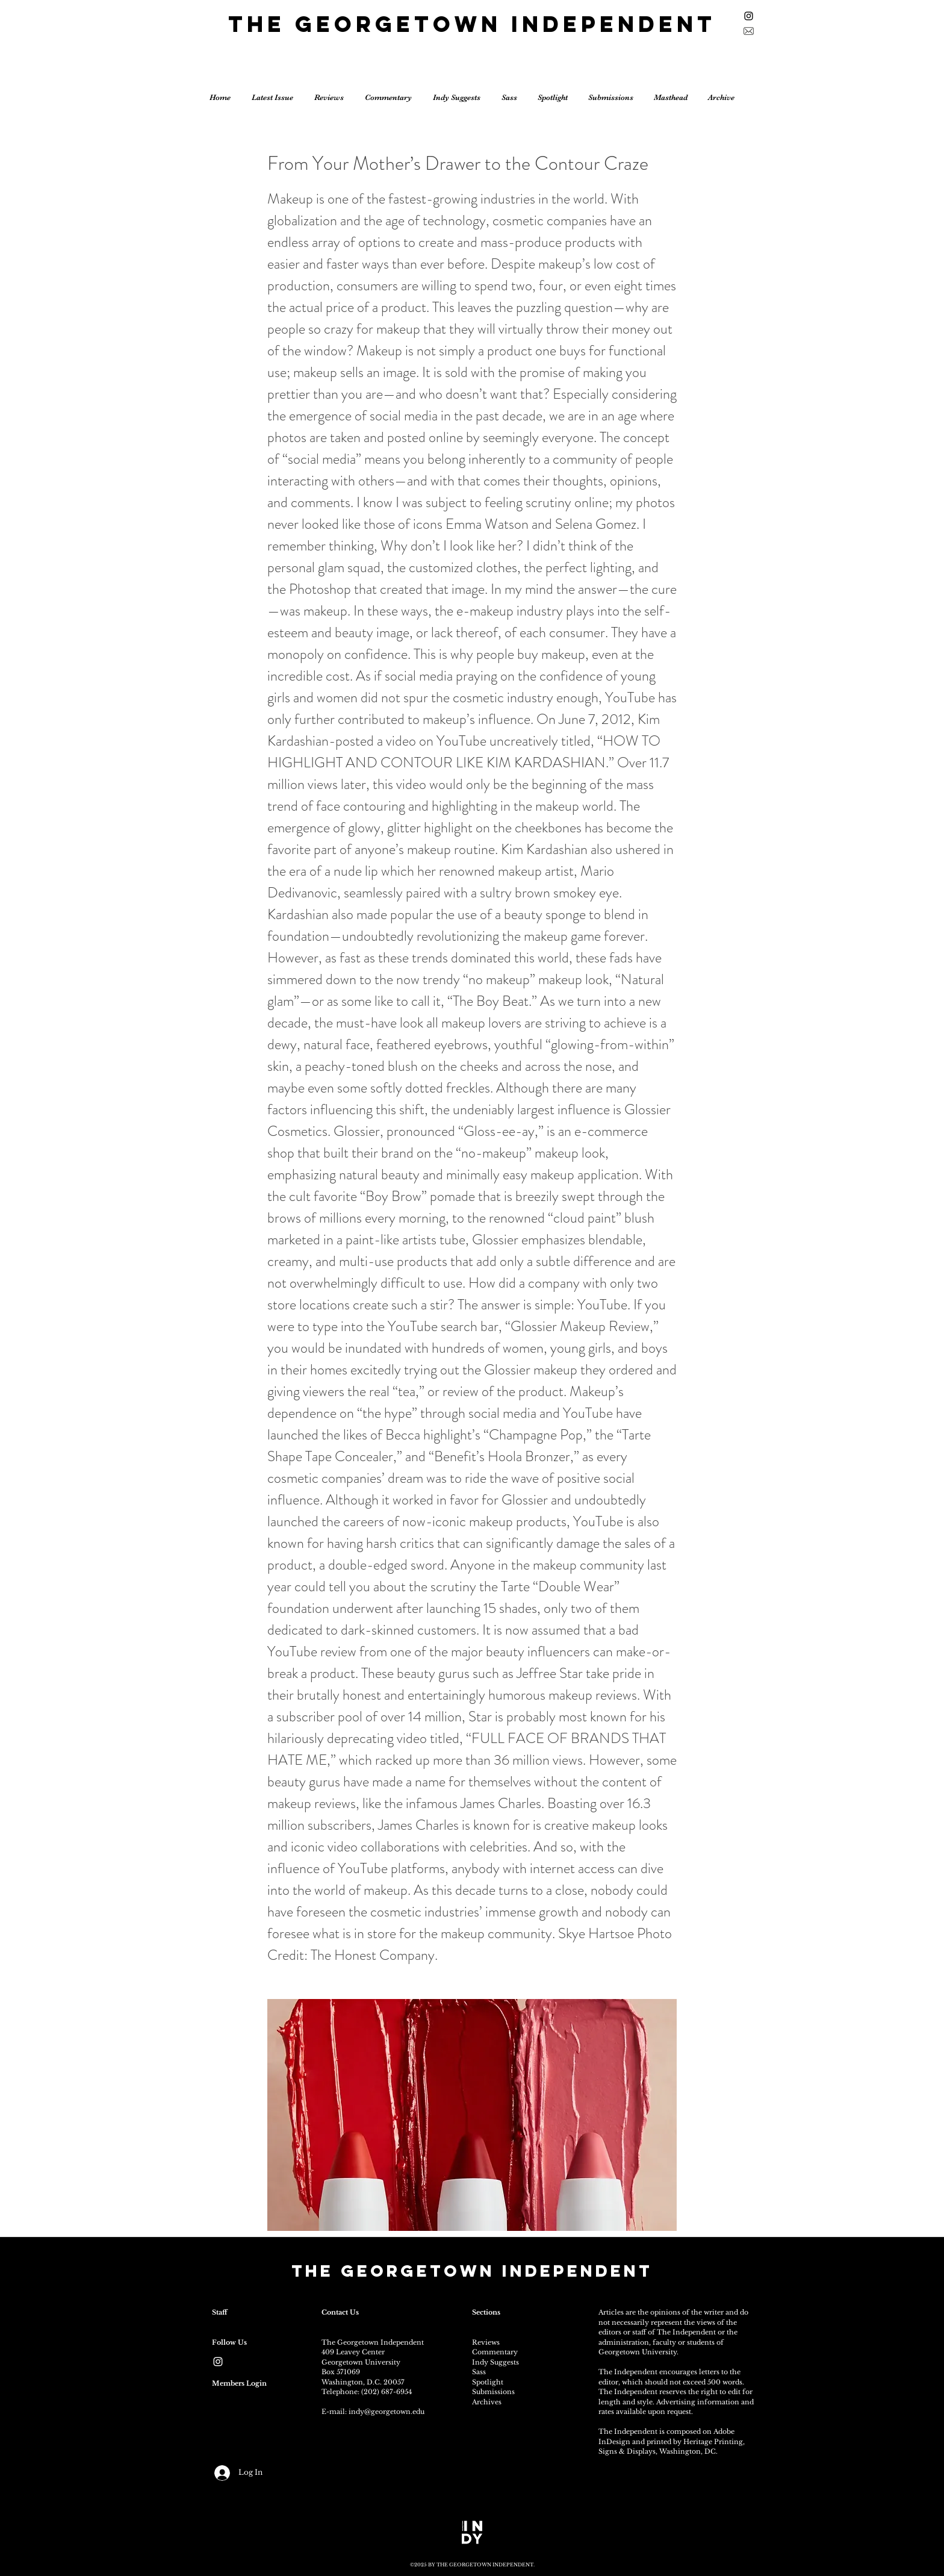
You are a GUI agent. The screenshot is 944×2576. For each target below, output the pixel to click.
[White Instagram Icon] (218, 2362)
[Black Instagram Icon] (748, 16)
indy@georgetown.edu (386, 2411)
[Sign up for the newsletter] (748, 31)
